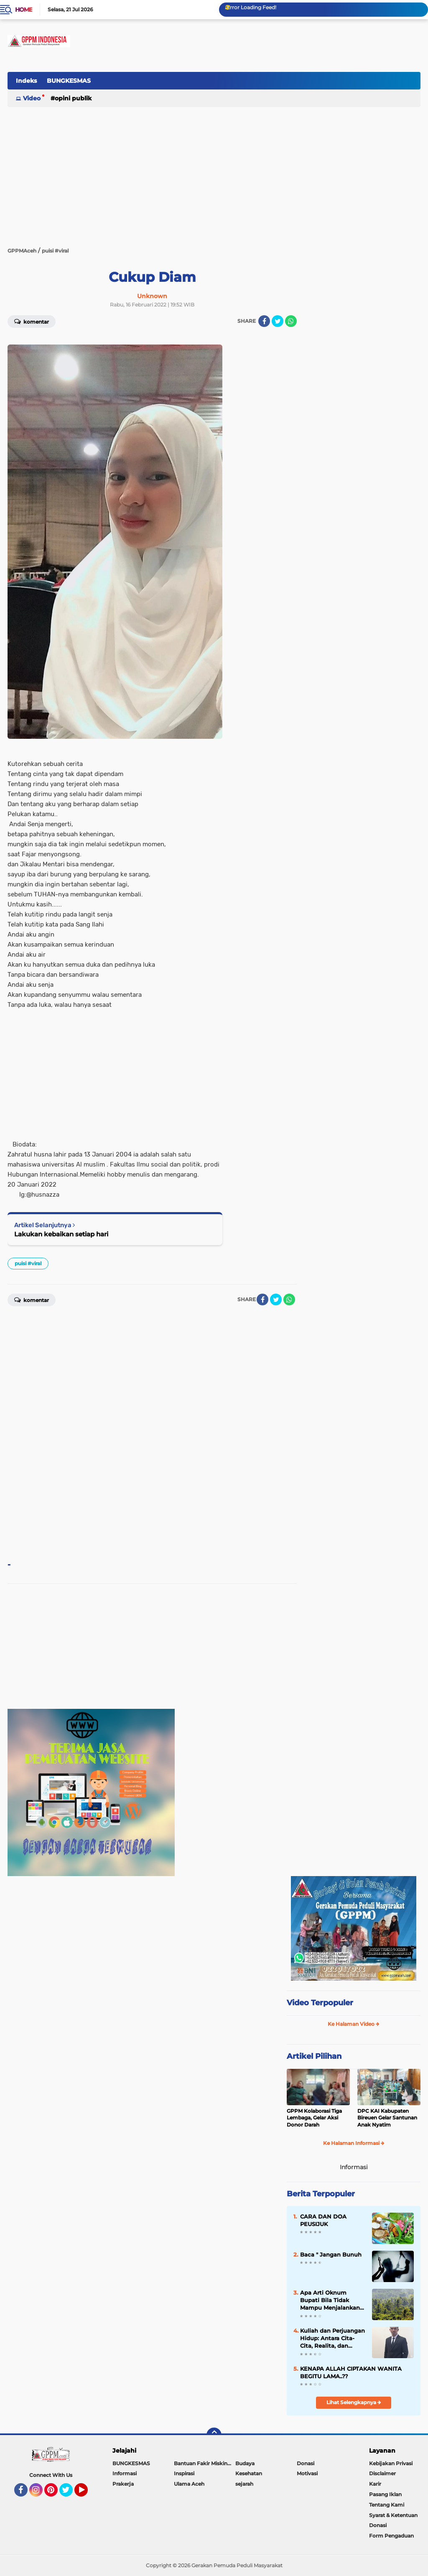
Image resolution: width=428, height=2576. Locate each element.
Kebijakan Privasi (391, 2463)
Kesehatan (248, 2473)
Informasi (124, 2473)
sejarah (244, 2484)
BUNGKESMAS (69, 80)
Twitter (69, 2493)
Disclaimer (382, 2473)
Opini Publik (73, 98)
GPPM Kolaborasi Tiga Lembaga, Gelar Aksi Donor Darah (314, 2118)
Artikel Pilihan (314, 2056)
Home (23, 9)
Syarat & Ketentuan (393, 2515)
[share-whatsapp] (291, 321)
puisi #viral (28, 1263)
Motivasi (307, 2473)
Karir (375, 2484)
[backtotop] (214, 2435)
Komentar (31, 321)
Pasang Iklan (385, 2494)
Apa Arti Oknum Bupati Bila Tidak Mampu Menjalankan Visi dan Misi (330, 2300)
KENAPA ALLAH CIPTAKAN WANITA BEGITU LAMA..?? (351, 2372)
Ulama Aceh (189, 2484)
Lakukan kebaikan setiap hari (61, 1234)
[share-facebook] (264, 321)
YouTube (86, 2493)
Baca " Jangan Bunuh (331, 2254)
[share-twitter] (277, 321)
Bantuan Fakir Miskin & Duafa (204, 2463)
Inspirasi (184, 2473)
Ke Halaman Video (354, 2024)
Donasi (305, 2463)
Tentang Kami (386, 2505)
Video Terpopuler (320, 2002)
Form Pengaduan (391, 2536)
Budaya (245, 2463)
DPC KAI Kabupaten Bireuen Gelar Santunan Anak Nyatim (387, 2118)
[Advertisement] (268, 85)
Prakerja (123, 2484)
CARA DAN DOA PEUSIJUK (323, 2220)
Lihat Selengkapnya (353, 2402)
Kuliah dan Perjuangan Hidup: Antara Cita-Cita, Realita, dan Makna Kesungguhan (332, 2338)
